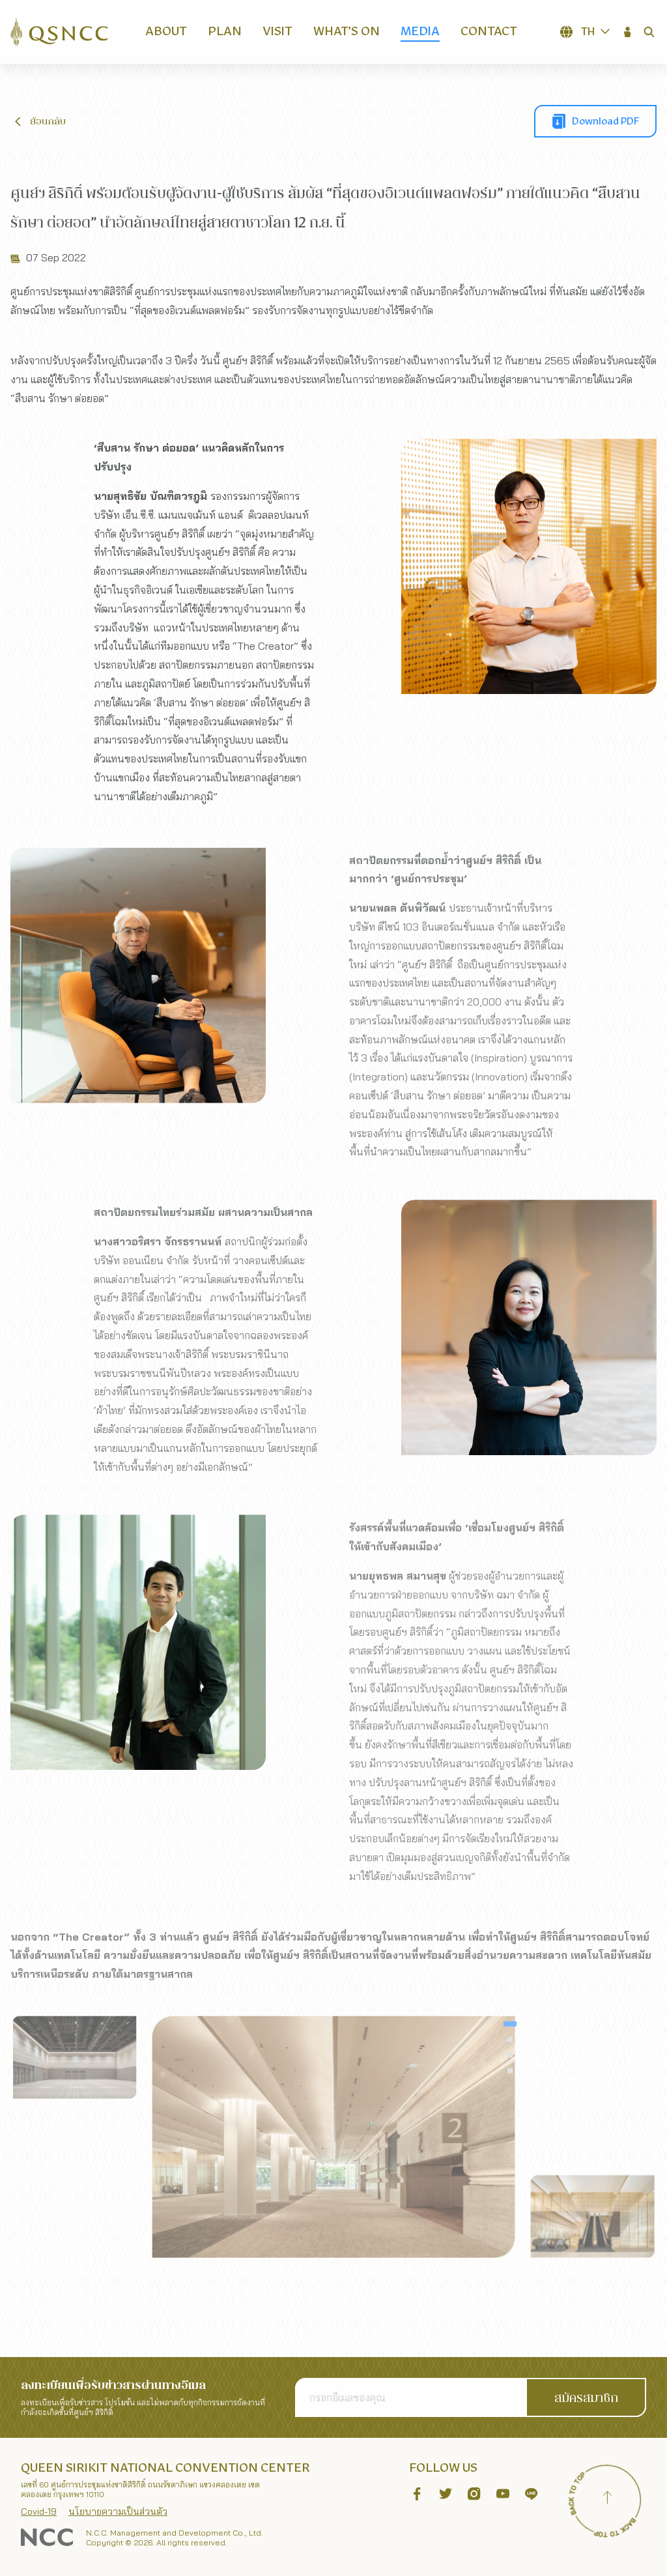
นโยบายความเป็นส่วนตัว (117, 2511)
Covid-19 (39, 2511)
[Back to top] (607, 2499)
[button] (628, 32)
